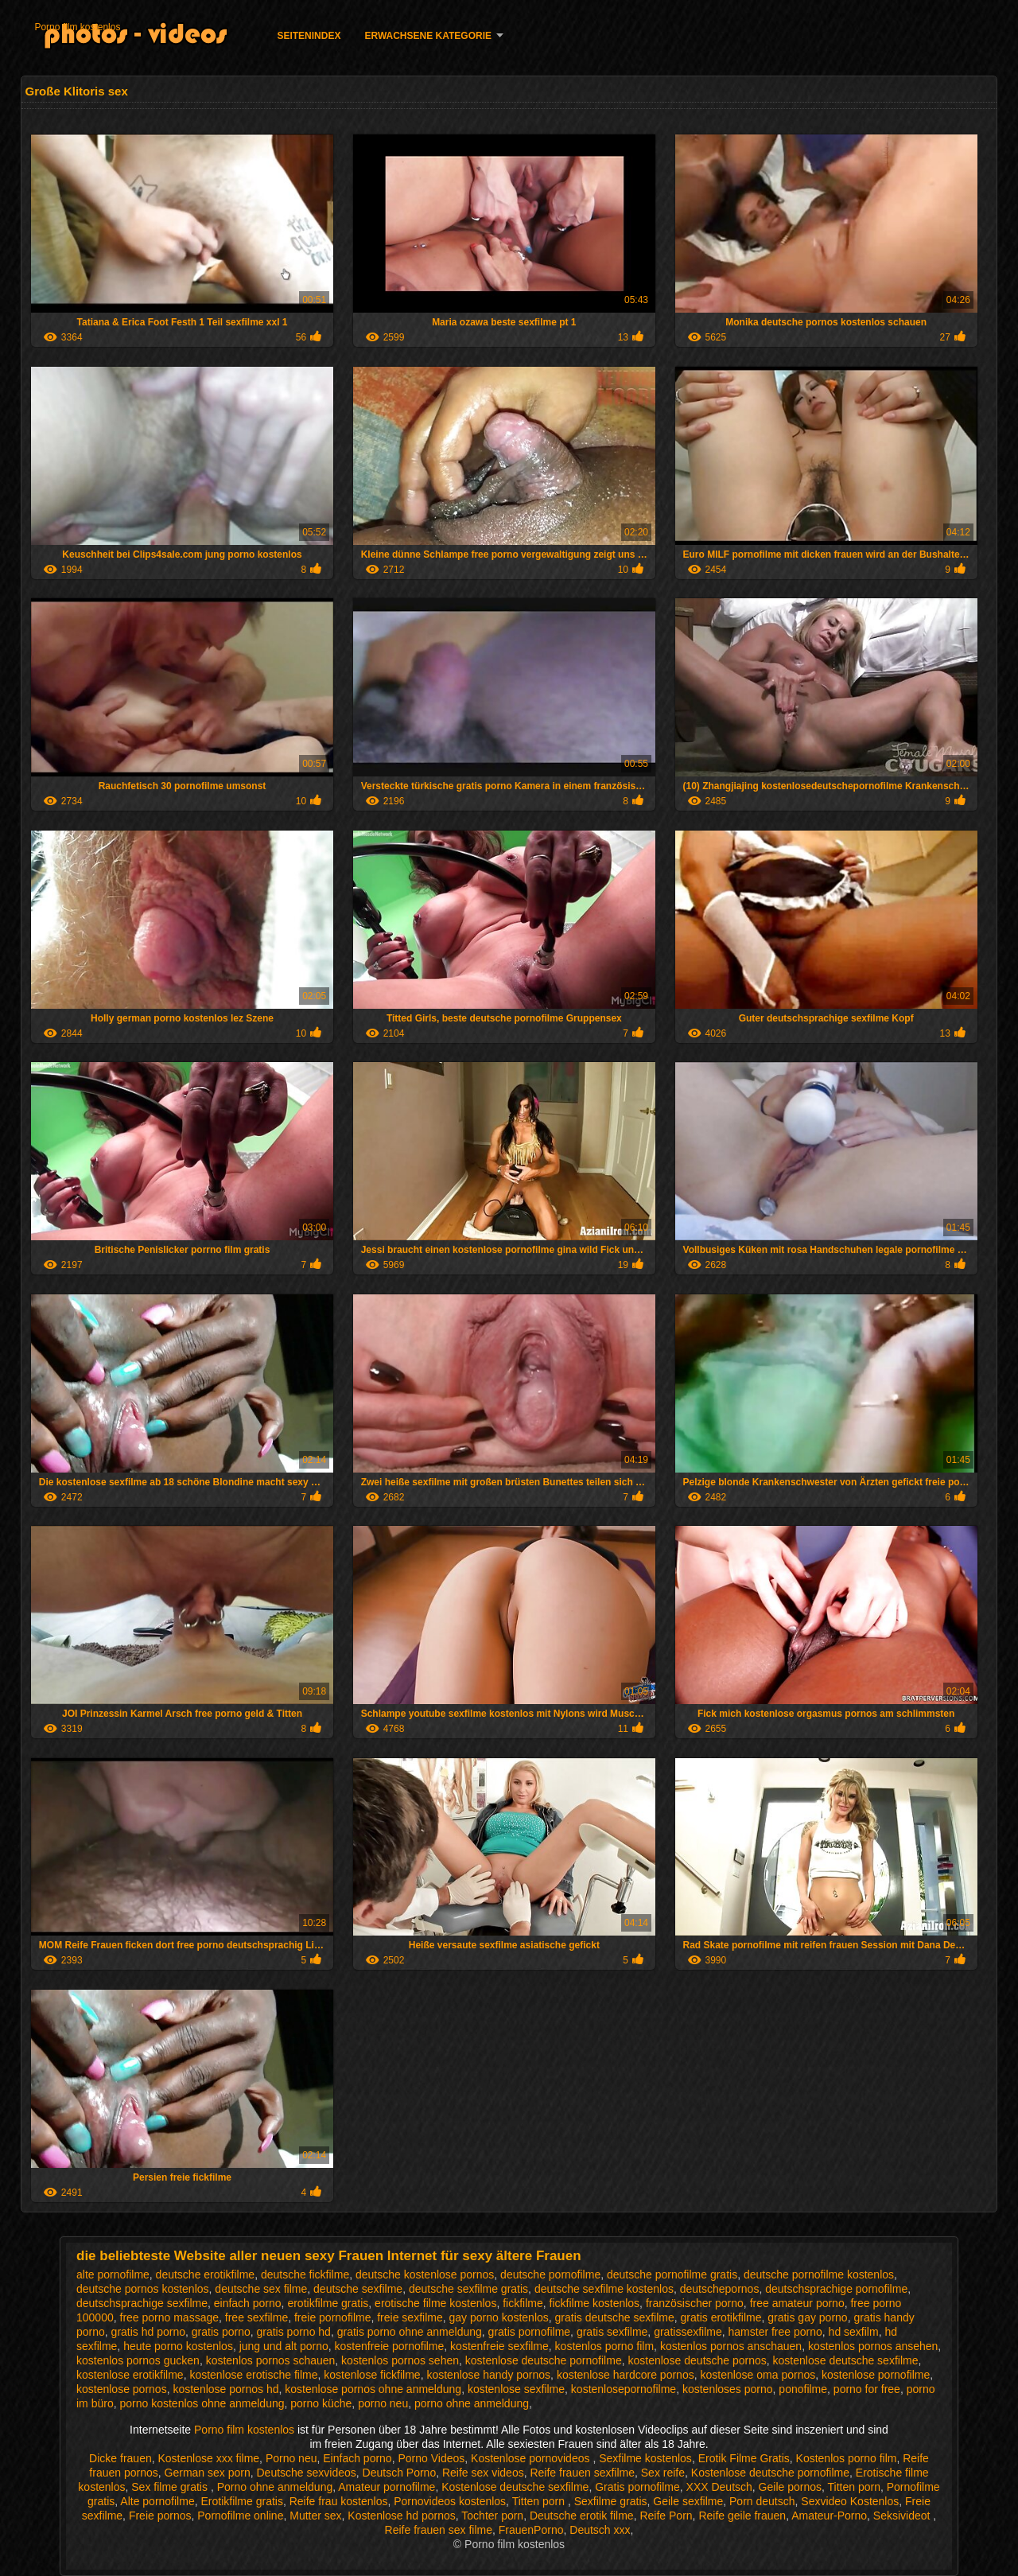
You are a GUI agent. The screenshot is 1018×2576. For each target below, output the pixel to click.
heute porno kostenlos (178, 2346)
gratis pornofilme (529, 2331)
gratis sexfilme (612, 2331)
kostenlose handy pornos (488, 2374)
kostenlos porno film (605, 2346)
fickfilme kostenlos (595, 2303)
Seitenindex (308, 35)
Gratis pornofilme (637, 2487)
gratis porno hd (294, 2331)
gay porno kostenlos (498, 2317)
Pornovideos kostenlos (450, 2501)
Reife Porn (665, 2515)
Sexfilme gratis (610, 2501)
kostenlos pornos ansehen (873, 2346)
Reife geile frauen (742, 2515)
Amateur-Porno (829, 2515)
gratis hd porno (148, 2331)
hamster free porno (775, 2331)
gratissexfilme (688, 2331)
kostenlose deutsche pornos (697, 2360)
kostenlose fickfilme (372, 2374)
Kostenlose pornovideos (532, 2458)
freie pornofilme (332, 2317)
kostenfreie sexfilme (499, 2346)
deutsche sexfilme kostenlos (604, 2288)
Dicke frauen (120, 2458)
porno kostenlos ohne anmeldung (201, 2403)
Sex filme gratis (171, 2487)
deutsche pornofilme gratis (672, 2274)
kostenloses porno (727, 2389)
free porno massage (170, 2317)
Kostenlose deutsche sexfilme (515, 2487)
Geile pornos (790, 2487)
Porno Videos (431, 2458)
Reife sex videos (483, 2472)
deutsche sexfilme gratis (468, 2288)
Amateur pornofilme (386, 2487)
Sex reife (663, 2472)
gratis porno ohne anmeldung (409, 2331)
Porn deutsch (762, 2501)
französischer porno (695, 2303)
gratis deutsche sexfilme (614, 2317)
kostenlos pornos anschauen (731, 2346)
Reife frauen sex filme (438, 2529)
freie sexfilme (409, 2317)
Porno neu (291, 2458)
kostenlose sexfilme (516, 2389)
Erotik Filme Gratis (744, 2458)
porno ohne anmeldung (471, 2403)
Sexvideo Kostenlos (850, 2501)
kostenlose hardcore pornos (625, 2374)
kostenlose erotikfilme (130, 2374)
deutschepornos (720, 2288)
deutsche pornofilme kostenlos (819, 2274)
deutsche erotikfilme (205, 2274)
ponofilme (803, 2389)
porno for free (866, 2389)
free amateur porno (797, 2303)
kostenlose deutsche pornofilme (543, 2360)
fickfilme (523, 2303)
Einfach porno (357, 2458)
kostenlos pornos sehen (400, 2360)
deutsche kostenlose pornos (425, 2274)
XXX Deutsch (719, 2487)
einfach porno (248, 2303)
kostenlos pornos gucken (138, 2360)
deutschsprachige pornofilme (836, 2288)
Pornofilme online (240, 2515)
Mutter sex (315, 2515)
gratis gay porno (807, 2317)
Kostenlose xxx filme (208, 2458)
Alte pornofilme (157, 2501)
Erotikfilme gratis (241, 2501)
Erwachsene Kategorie (428, 35)
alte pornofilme (113, 2274)
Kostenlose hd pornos (401, 2515)
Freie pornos (160, 2515)
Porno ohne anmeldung (275, 2487)
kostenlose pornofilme (876, 2374)
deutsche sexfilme (357, 2288)
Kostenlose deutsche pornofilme (770, 2472)
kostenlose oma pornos (757, 2374)
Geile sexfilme (688, 2501)
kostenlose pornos (121, 2389)
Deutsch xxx (599, 2529)
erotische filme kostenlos (435, 2303)
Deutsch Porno (400, 2472)
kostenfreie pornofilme (390, 2346)
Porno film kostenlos (77, 27)
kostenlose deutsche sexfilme (846, 2360)
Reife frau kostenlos (338, 2501)
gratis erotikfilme (721, 2317)
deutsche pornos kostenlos (142, 2288)
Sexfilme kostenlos (645, 2458)
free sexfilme (256, 2317)
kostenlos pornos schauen (271, 2360)
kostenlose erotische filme (253, 2374)
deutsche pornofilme (550, 2274)
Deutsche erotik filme (582, 2515)
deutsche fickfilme (305, 2274)
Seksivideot (903, 2515)
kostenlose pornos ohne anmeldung (373, 2389)
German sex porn (208, 2472)
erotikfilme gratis (327, 2303)
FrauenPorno (531, 2529)
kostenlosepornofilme (623, 2389)
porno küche (321, 2403)
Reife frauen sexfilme (582, 2472)
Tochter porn (492, 2515)
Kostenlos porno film (846, 2458)
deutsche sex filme (261, 2288)
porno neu (383, 2403)
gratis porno (221, 2331)
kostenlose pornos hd (225, 2389)
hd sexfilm (854, 2331)
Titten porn (854, 2487)
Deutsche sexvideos (306, 2472)
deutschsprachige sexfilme (142, 2303)
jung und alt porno (283, 2346)
